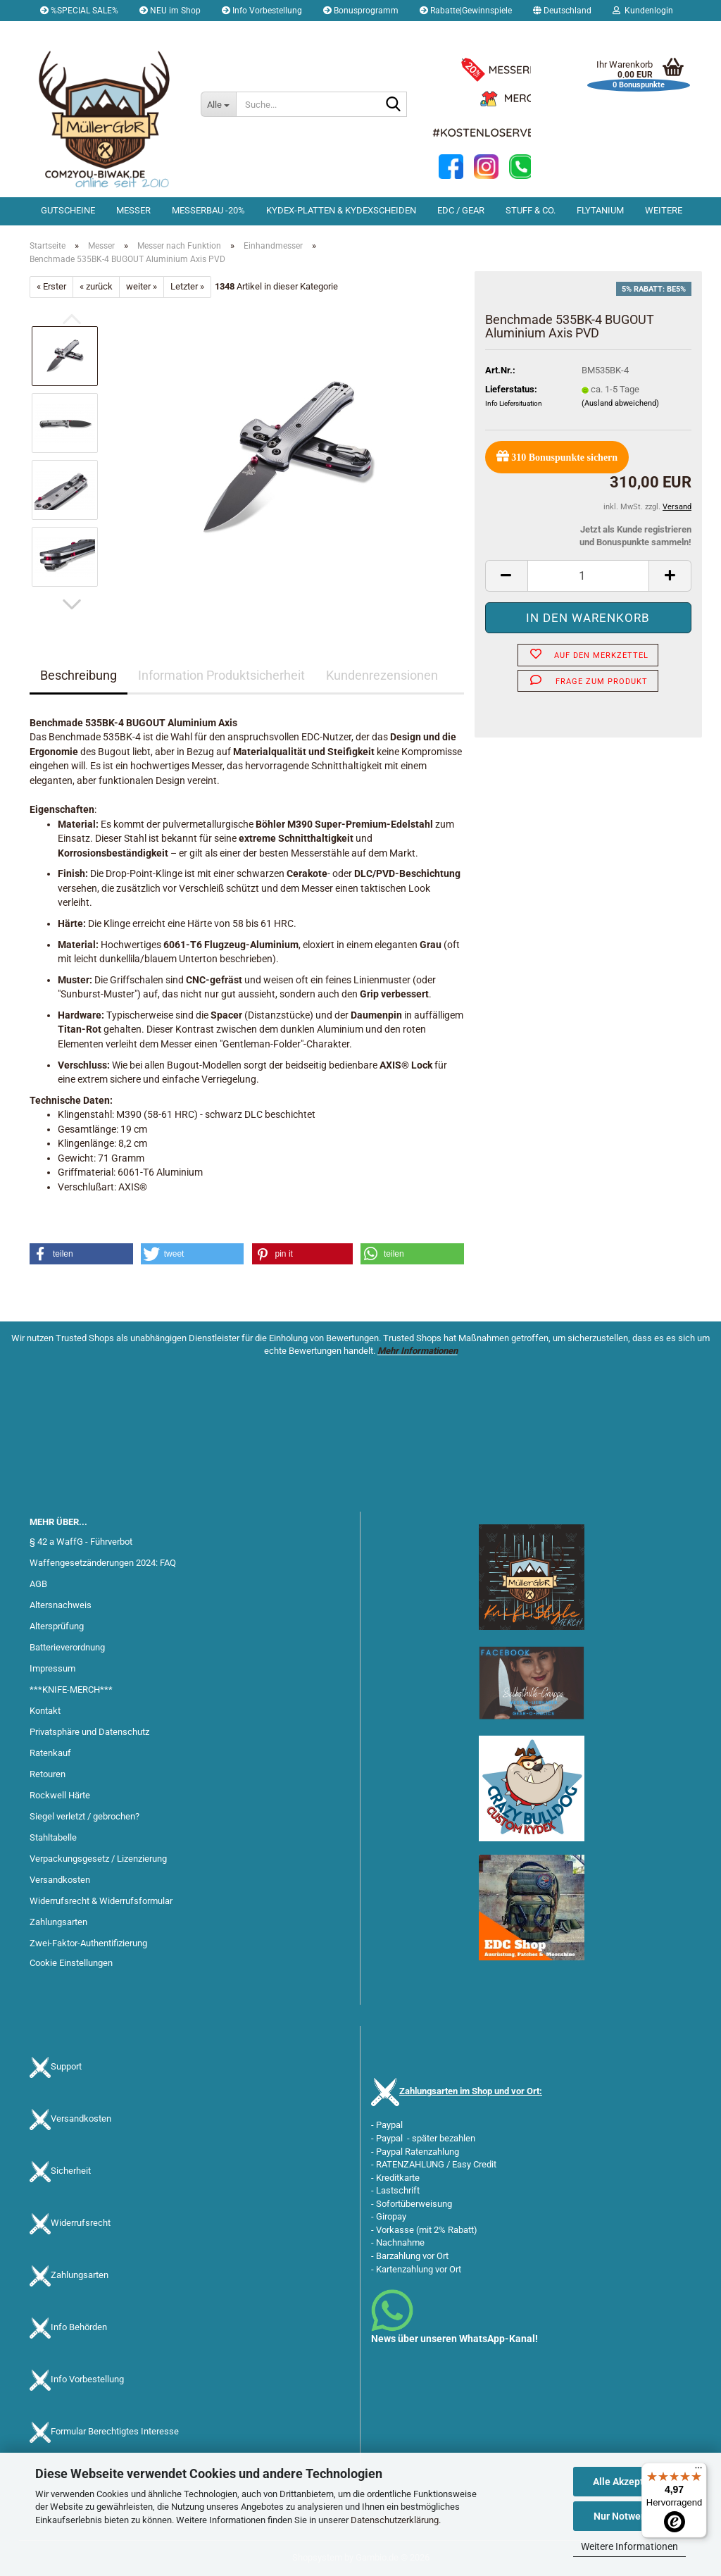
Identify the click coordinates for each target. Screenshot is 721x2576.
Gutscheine (68, 210)
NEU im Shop (170, 10)
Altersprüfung (57, 1626)
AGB (38, 1584)
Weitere (663, 210)
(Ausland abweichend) (620, 403)
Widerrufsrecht (81, 2222)
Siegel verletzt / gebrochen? (84, 1816)
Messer (133, 210)
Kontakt (45, 1710)
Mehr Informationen (417, 1350)
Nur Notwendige (630, 2516)
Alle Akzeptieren (630, 2481)
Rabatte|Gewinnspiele (466, 10)
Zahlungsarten (58, 1922)
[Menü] (698, 2471)
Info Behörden (79, 2327)
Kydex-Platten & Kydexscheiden (341, 210)
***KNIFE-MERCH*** (71, 1689)
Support (66, 2066)
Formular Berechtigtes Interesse (115, 2431)
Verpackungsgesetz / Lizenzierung (98, 1858)
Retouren (47, 1774)
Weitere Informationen (629, 2546)
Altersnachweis (61, 1605)
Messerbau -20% (208, 210)
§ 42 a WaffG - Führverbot (81, 1541)
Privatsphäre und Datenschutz (89, 1731)
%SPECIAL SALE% (79, 10)
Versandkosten (60, 1879)
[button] (562, 10)
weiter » (141, 286)
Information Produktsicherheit (221, 675)
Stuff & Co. (531, 210)
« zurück (96, 286)
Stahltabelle (53, 1837)
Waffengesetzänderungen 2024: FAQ (103, 1562)
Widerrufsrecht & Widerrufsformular (101, 1901)
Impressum (52, 1668)
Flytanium (600, 210)
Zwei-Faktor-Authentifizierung (88, 1943)
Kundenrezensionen (382, 675)
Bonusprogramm (361, 10)
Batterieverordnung (67, 1647)
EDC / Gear (460, 210)
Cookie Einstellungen (71, 1963)
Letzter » (187, 286)
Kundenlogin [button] (643, 10)
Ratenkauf (50, 1753)
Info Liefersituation (513, 403)
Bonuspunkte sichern (556, 456)
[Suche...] (218, 104)
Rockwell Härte (60, 1795)
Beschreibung (78, 675)
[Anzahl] (588, 576)
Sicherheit (71, 2170)
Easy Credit (474, 2164)
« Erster (51, 286)
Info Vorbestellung (262, 10)
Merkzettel (66, 32)
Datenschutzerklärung (395, 2520)
